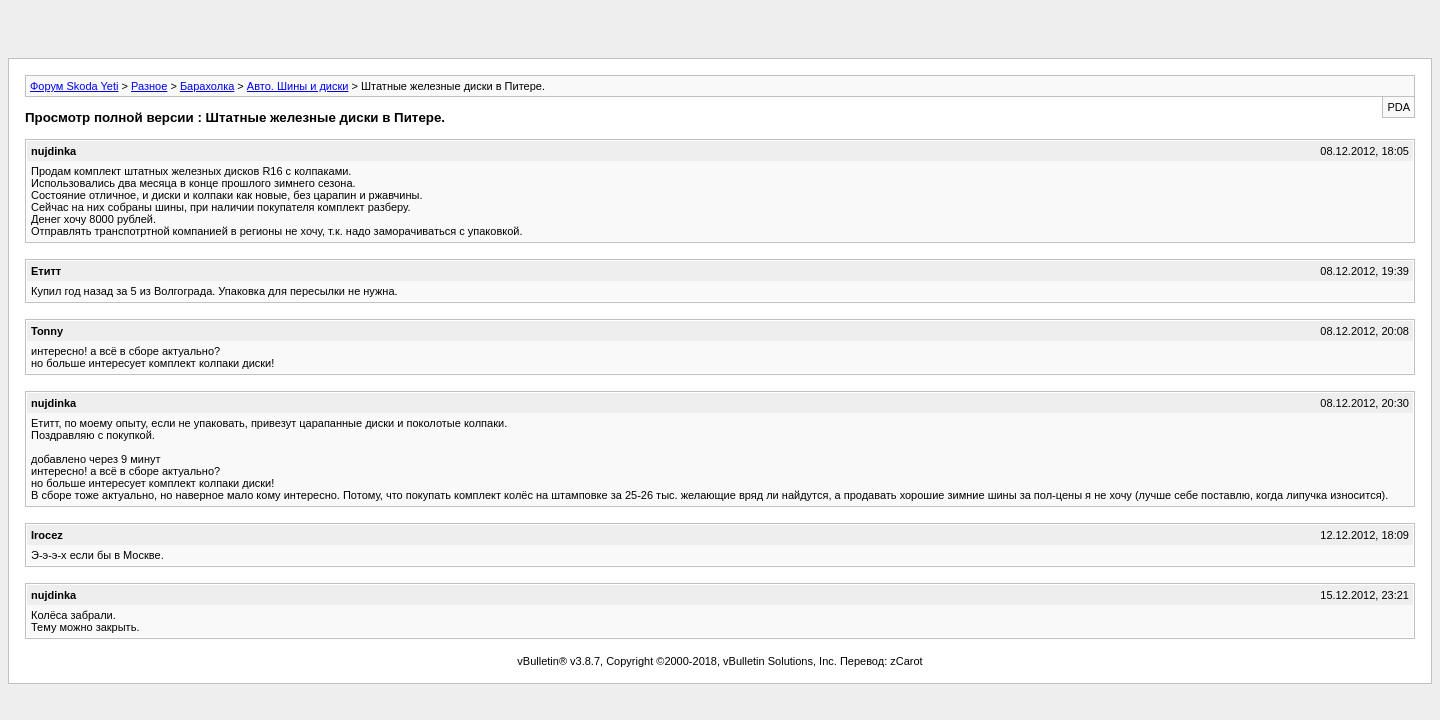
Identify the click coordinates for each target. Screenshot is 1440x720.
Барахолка (207, 86)
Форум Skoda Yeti (74, 86)
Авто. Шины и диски (298, 86)
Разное (149, 86)
